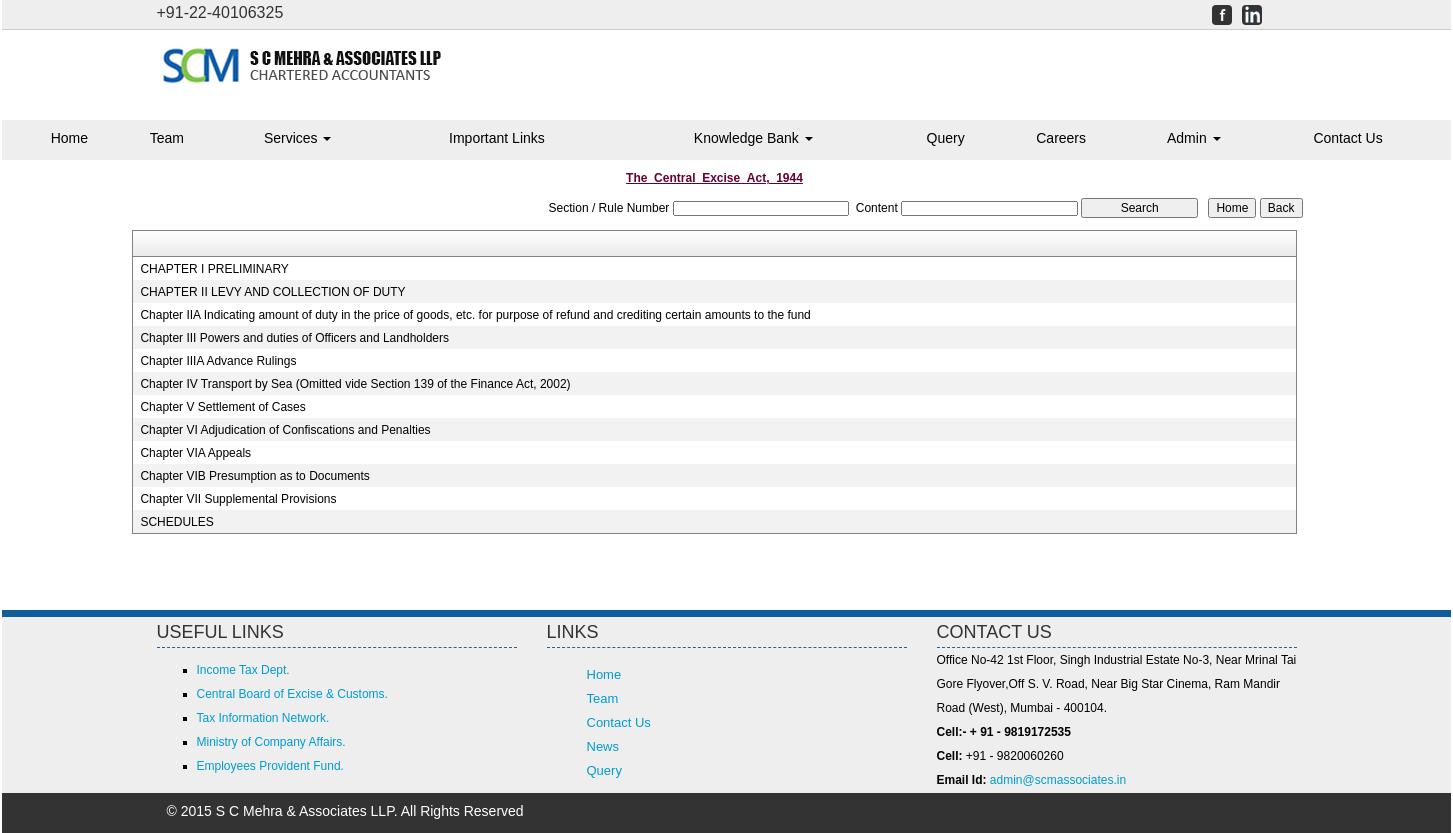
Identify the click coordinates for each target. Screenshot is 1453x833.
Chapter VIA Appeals (195, 453)
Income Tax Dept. (243, 670)
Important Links (497, 138)
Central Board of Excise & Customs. (292, 694)
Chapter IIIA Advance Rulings (218, 361)
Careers (1061, 138)
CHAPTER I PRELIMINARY (214, 269)
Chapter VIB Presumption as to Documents (254, 476)
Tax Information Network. (263, 718)
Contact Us (1347, 138)
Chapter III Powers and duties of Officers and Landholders (294, 338)
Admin (1194, 138)
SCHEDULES (176, 522)
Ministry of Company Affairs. (271, 742)
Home (69, 138)
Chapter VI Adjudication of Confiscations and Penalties (285, 430)
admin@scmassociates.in (1058, 780)
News (603, 746)
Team (167, 138)
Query (946, 138)
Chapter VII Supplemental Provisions (238, 499)
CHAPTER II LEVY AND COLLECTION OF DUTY (272, 292)
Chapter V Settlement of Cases (222, 407)
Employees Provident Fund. (270, 766)
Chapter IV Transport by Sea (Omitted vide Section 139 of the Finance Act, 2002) (355, 384)
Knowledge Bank (753, 138)
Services (298, 138)
